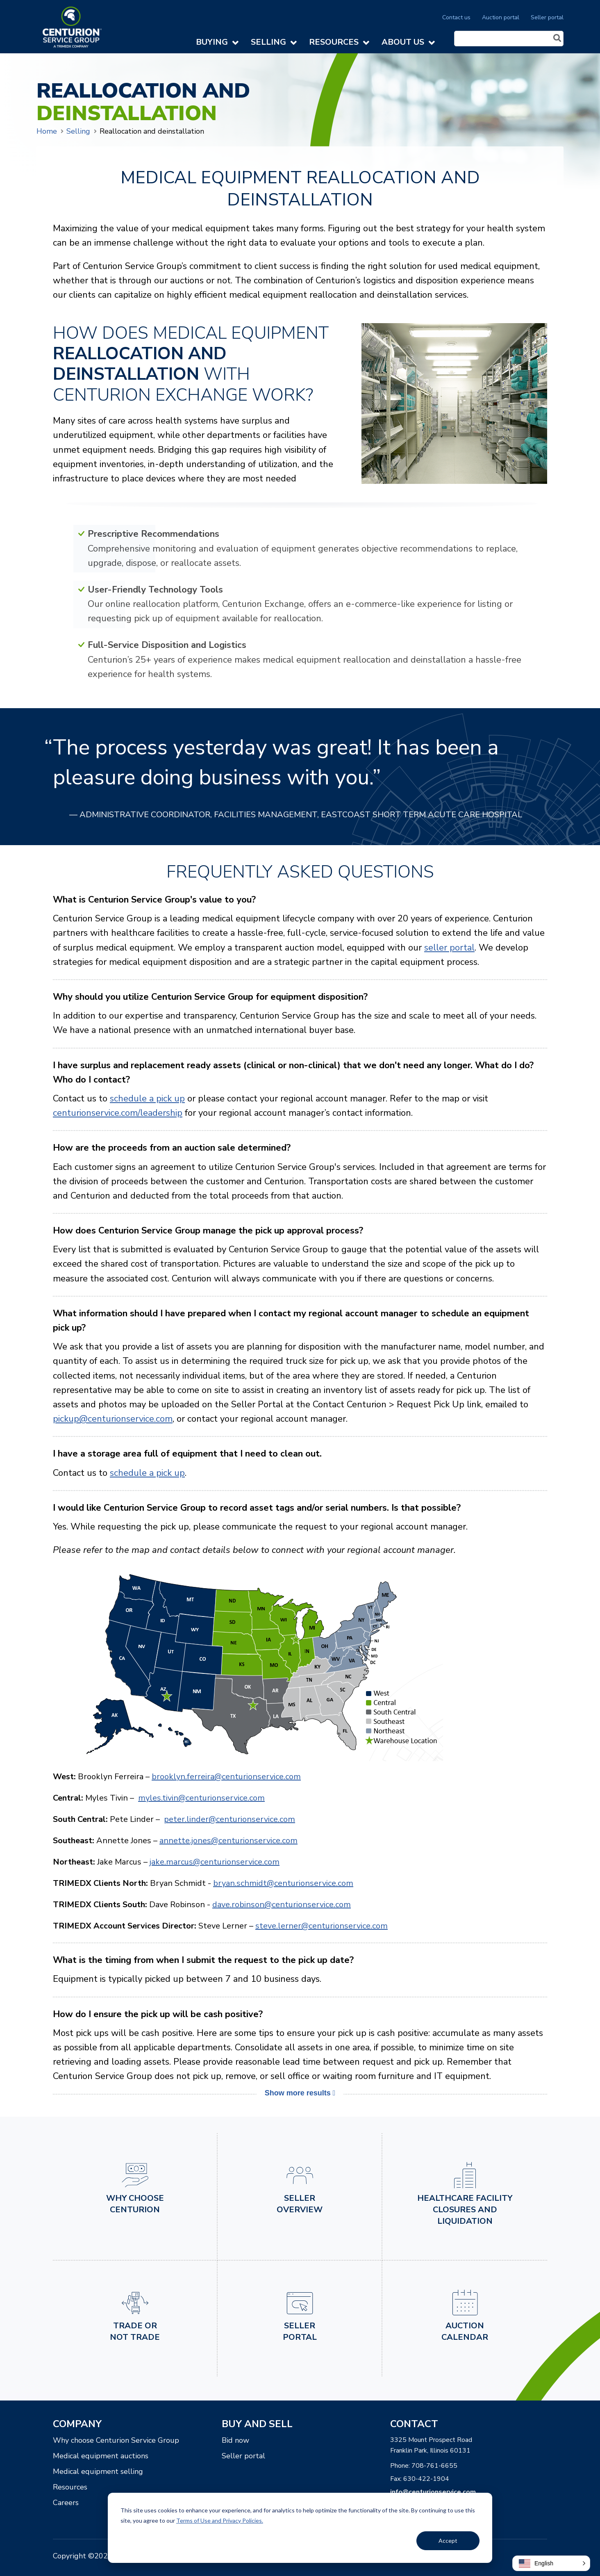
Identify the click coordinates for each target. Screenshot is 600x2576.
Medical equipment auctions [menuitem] (100, 2456)
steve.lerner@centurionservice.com (321, 1925)
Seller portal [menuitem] (547, 17)
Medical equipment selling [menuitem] (98, 2471)
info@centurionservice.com (433, 2491)
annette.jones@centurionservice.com (228, 1840)
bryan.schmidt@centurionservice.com (283, 1883)
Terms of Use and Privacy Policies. (219, 2520)
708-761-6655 (434, 2465)
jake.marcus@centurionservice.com (215, 1861)
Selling (78, 131)
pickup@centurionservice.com (113, 1419)
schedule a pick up (147, 1098)
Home (46, 131)
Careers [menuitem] (66, 2503)
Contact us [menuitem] (456, 17)
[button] (551, 2563)
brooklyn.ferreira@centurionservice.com (226, 1776)
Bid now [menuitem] (235, 2440)
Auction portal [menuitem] (500, 17)
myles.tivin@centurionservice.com (201, 1797)
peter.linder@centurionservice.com (229, 1819)
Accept (448, 2540)
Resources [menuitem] (70, 2487)
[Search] (509, 38)
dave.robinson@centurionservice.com (281, 1904)
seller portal (449, 947)
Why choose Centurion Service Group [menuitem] (116, 2440)
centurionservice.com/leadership (117, 1113)
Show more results (300, 2093)
